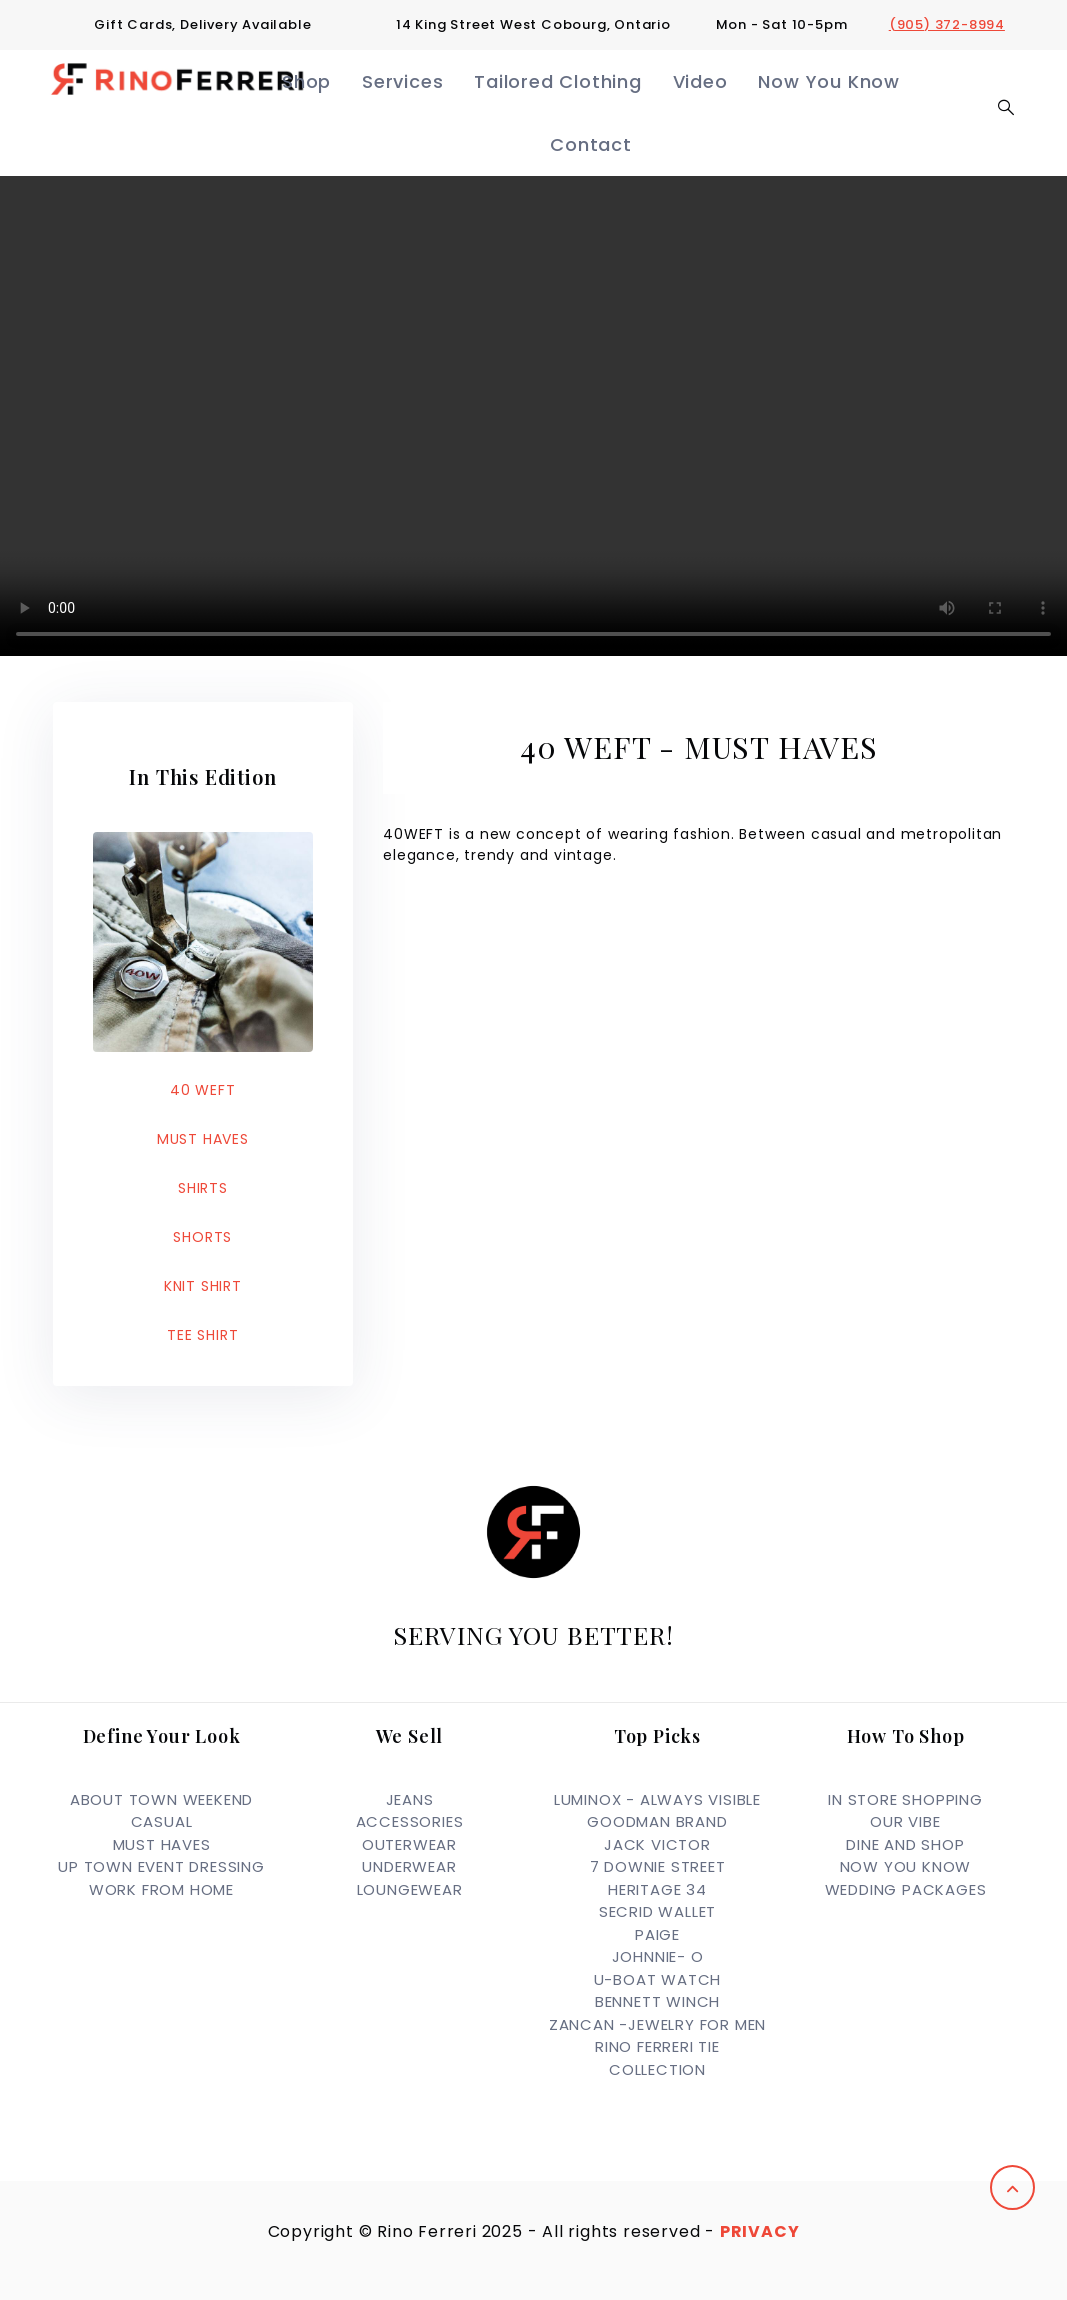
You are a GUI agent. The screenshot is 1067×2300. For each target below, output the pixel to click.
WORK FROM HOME (161, 1889)
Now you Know (906, 1866)
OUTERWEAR (409, 1844)
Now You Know (829, 81)
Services (402, 81)
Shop (306, 81)
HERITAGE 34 (657, 1889)
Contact (591, 144)
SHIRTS (203, 1188)
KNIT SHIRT (203, 1286)
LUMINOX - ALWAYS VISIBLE (657, 1799)
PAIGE (657, 1934)
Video (700, 81)
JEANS (410, 1799)
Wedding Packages (906, 1889)
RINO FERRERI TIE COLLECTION (657, 2058)
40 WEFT (203, 1090)
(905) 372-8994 (947, 24)
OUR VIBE (905, 1821)
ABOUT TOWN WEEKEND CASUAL (161, 1811)
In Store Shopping (905, 1799)
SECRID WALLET (657, 1911)
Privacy (760, 2231)
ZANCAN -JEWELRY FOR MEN (657, 2024)
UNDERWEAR (409, 1866)
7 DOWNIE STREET (658, 1866)
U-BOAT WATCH (658, 1979)
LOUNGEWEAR (410, 1889)
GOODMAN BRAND (657, 1821)
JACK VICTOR (657, 1844)
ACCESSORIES (410, 1821)
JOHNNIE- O (658, 1956)
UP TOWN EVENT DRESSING (161, 1866)
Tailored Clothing (558, 81)
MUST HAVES (203, 1139)
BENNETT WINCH (657, 2001)
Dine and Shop (905, 1844)
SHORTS (202, 1237)
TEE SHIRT (202, 1335)
